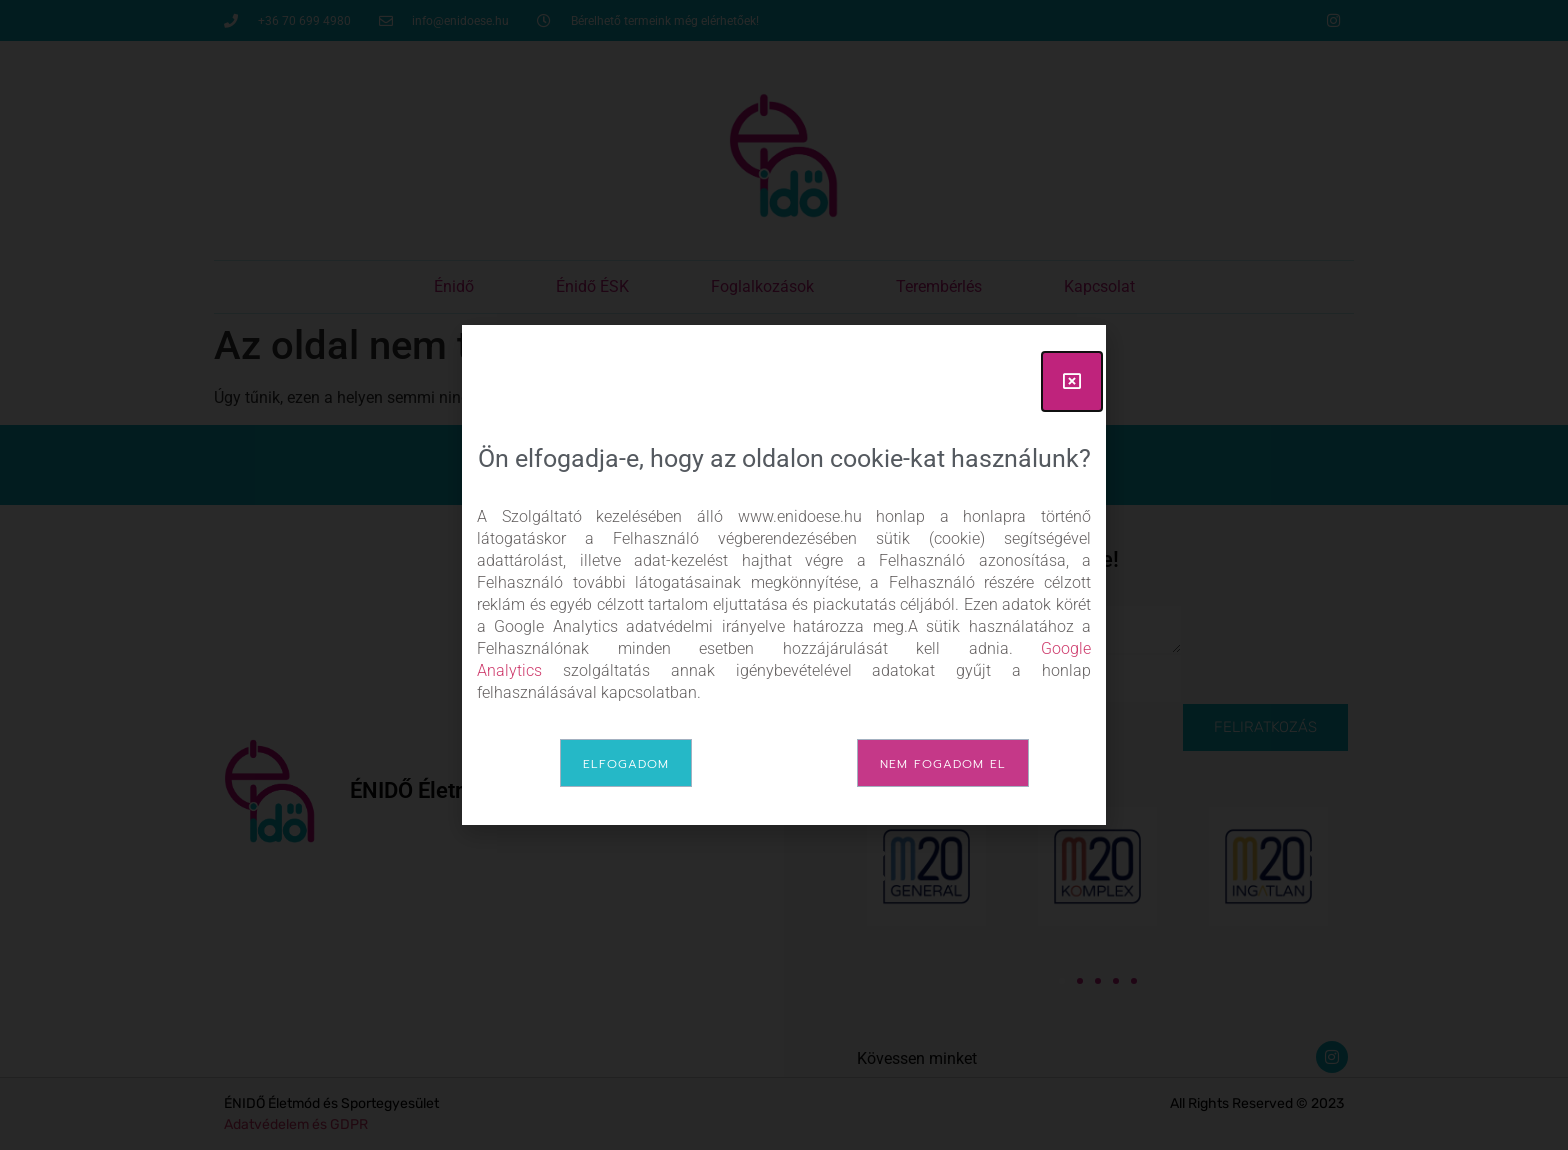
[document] (784, 575)
